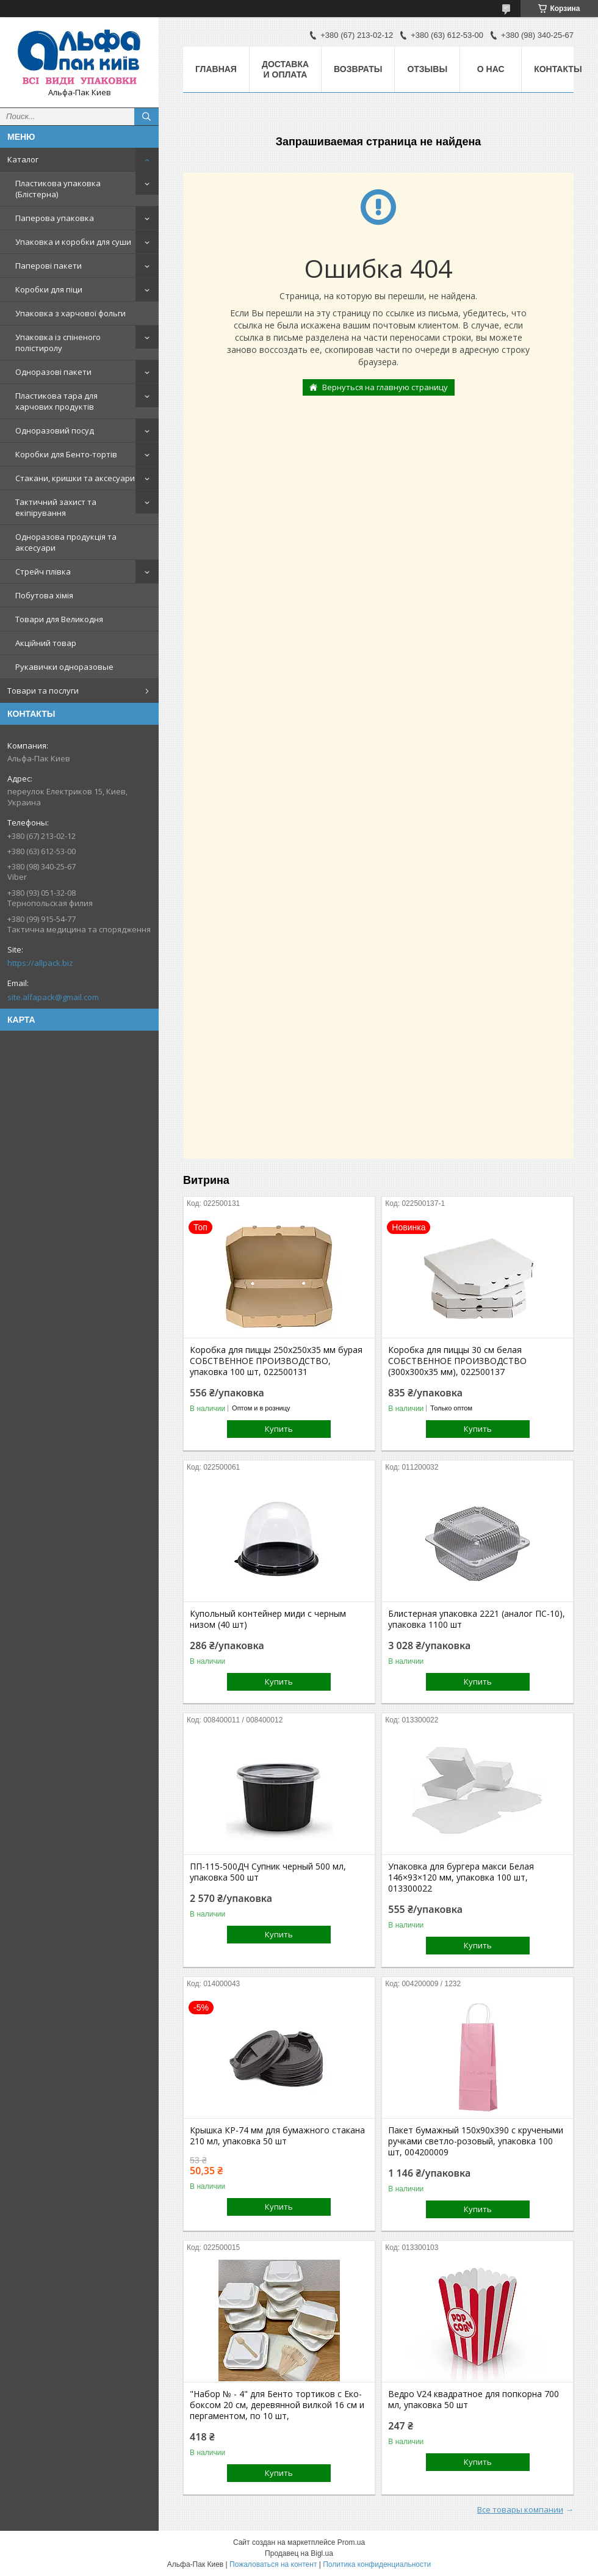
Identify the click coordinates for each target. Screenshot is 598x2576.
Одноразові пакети (53, 371)
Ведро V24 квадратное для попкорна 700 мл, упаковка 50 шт (473, 2400)
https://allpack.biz (40, 962)
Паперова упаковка (54, 217)
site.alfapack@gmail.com (53, 997)
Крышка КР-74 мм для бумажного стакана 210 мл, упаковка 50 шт (277, 2136)
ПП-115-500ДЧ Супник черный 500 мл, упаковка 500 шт (268, 1872)
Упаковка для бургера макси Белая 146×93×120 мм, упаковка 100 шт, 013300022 (461, 1877)
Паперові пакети (48, 265)
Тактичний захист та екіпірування (55, 507)
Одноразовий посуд (54, 430)
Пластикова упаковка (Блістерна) (58, 189)
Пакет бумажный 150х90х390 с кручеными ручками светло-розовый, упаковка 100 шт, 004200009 (475, 2141)
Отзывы (427, 69)
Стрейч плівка (43, 571)
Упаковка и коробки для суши (73, 241)
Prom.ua (351, 2542)
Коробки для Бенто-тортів (66, 454)
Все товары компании (520, 2509)
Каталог (22, 159)
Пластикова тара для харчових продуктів (56, 401)
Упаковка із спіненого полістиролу (58, 343)
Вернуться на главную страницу (385, 387)
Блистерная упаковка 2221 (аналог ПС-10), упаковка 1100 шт (476, 1619)
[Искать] (146, 116)
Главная (216, 69)
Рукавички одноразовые (64, 666)
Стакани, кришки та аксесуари (75, 478)
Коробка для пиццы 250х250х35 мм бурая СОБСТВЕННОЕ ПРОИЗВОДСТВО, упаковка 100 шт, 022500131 (276, 1360)
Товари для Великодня (59, 619)
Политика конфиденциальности (377, 2564)
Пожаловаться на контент (273, 2564)
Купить (279, 1428)
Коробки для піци (48, 289)
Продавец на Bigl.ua (299, 2553)
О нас (491, 69)
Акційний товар (45, 642)
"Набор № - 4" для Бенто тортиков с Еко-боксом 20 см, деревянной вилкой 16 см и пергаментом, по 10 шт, (277, 2405)
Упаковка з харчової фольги (70, 313)
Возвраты (358, 69)
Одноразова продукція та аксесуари (66, 542)
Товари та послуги (43, 690)
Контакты (558, 69)
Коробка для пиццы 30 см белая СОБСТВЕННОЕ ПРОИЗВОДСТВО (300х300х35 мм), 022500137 (457, 1360)
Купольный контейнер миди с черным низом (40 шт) (268, 1619)
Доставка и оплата (285, 69)
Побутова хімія (44, 595)
